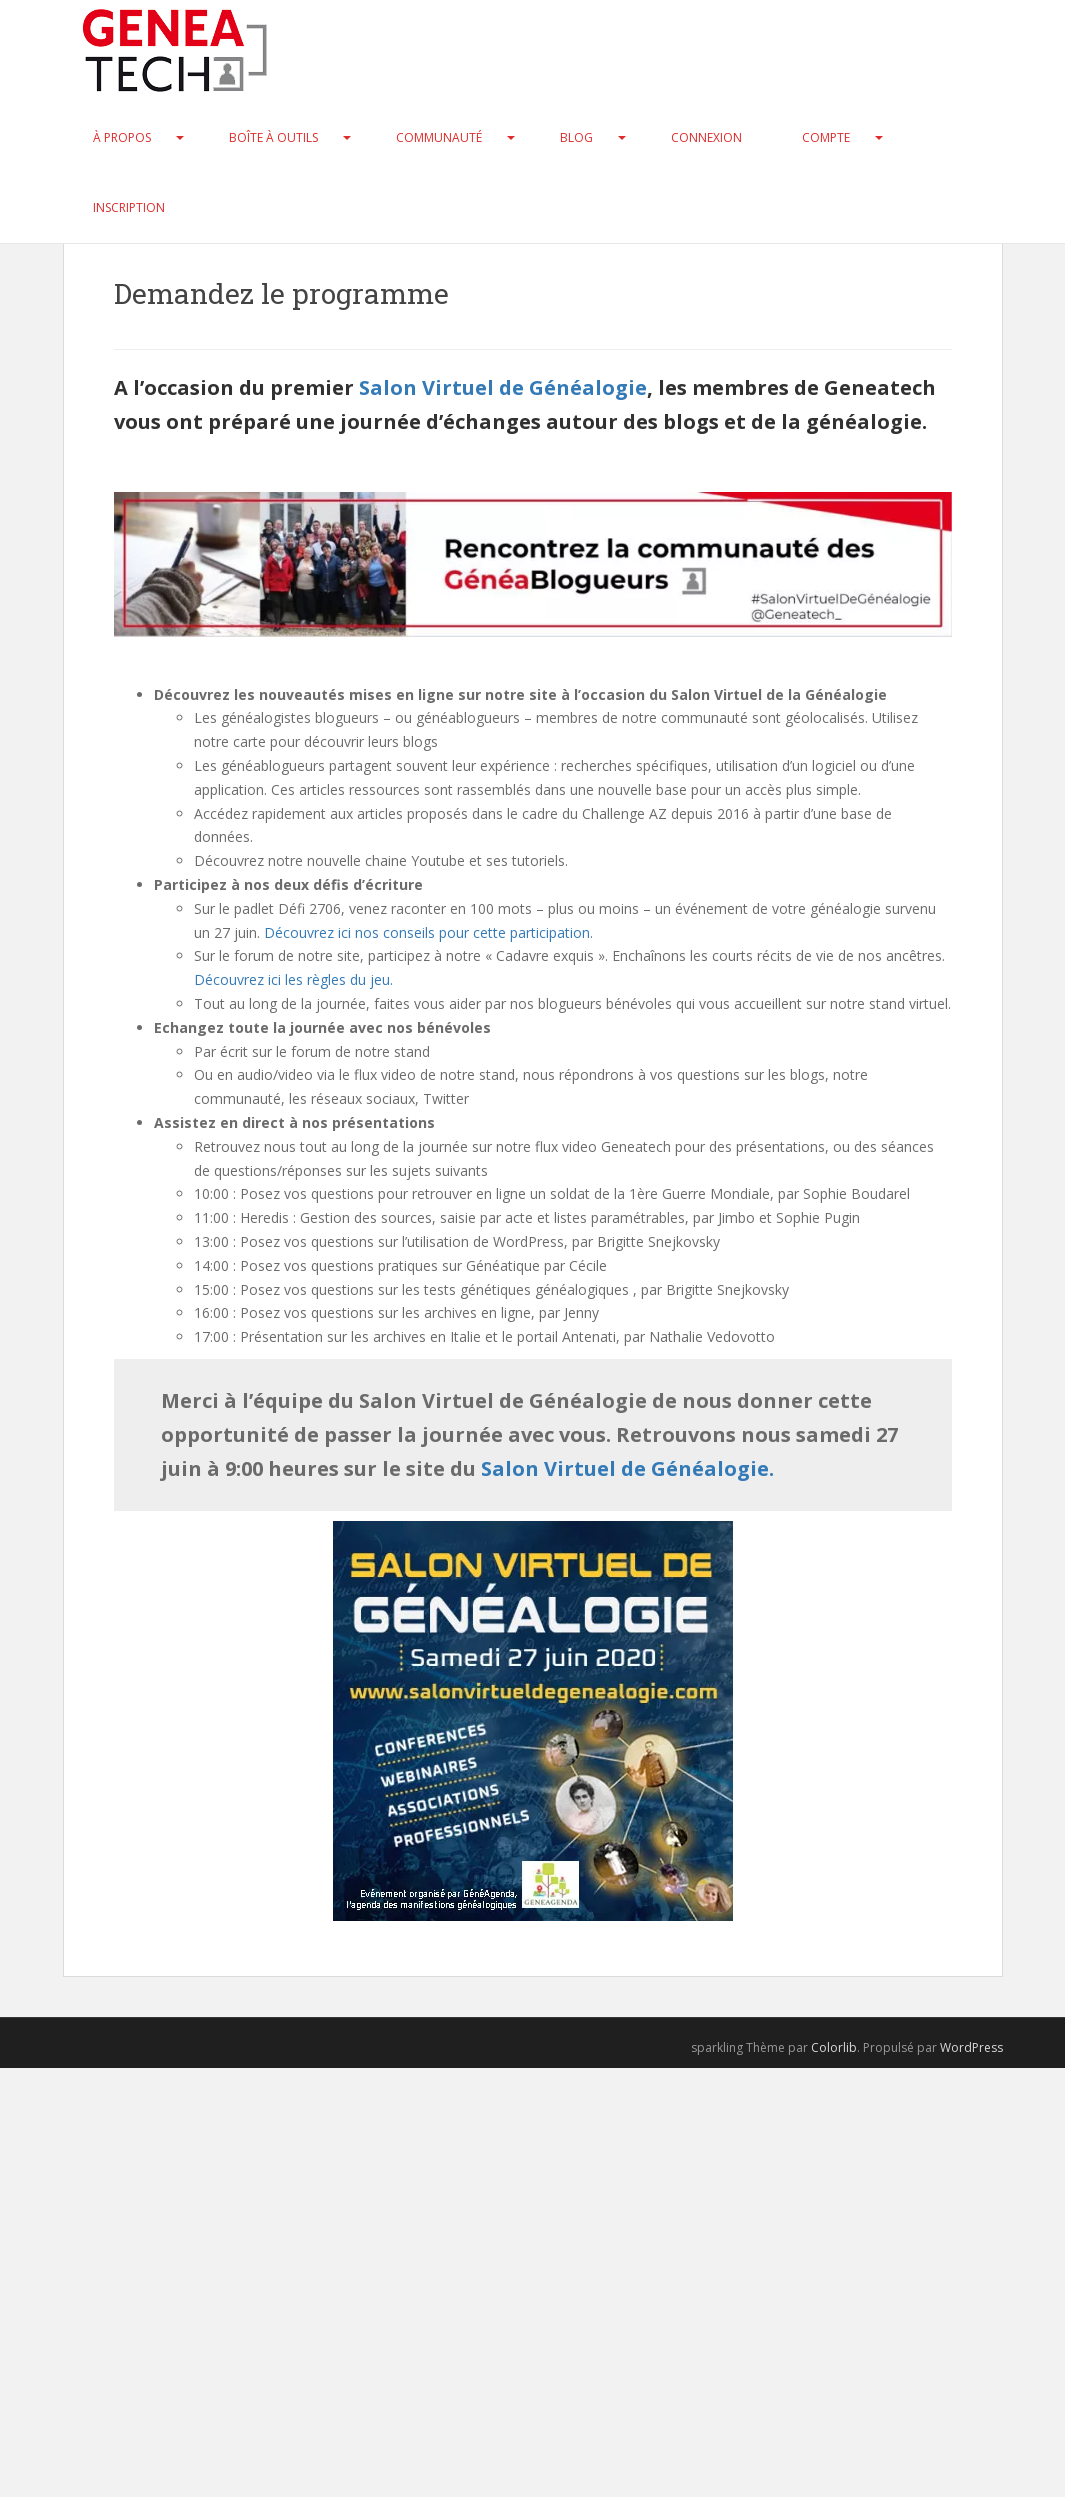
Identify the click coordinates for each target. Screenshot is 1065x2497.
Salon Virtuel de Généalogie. (627, 1468)
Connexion (706, 137)
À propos (122, 137)
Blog (576, 137)
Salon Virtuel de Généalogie (503, 387)
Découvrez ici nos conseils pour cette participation (427, 932)
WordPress (971, 2047)
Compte (826, 137)
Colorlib (834, 2047)
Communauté (439, 137)
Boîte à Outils (273, 137)
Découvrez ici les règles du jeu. (293, 979)
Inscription (129, 207)
